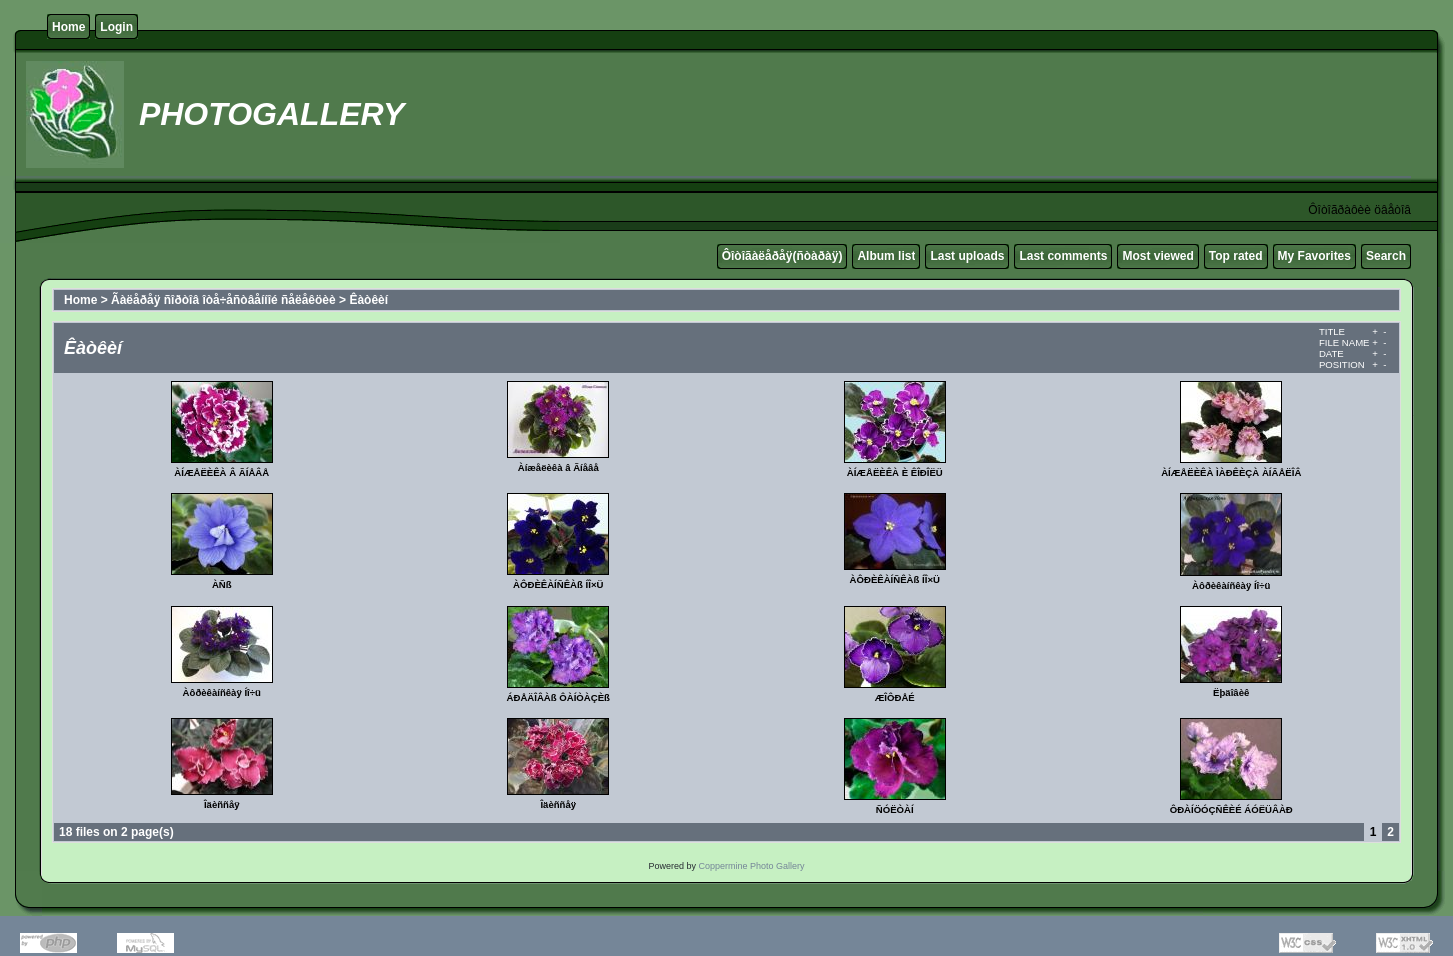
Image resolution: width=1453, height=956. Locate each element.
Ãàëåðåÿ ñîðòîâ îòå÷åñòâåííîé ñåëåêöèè (223, 300)
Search (1386, 256)
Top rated (1236, 256)
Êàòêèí (368, 300)
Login (116, 27)
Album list (886, 256)
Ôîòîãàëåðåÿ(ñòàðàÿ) (782, 256)
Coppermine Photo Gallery (751, 866)
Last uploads (967, 256)
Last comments (1063, 256)
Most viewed (1157, 256)
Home (68, 27)
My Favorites (1314, 256)
